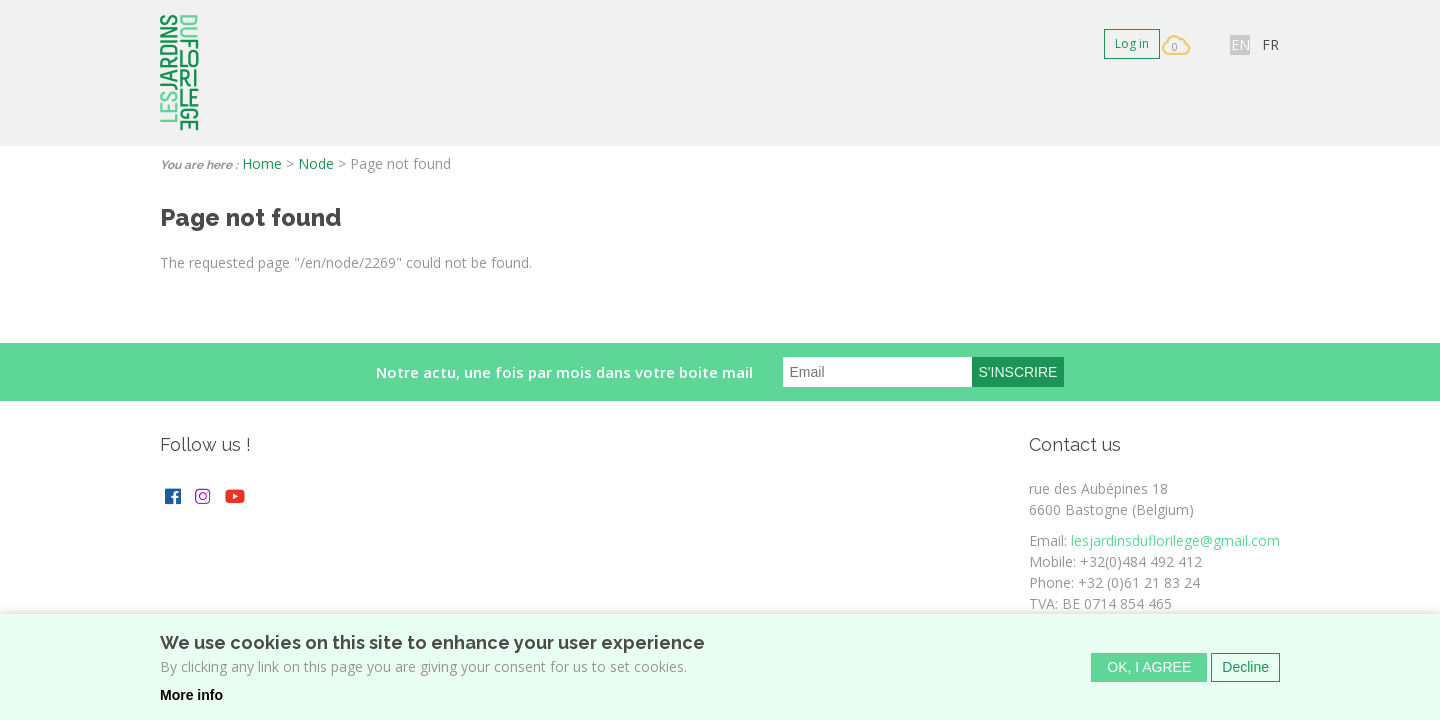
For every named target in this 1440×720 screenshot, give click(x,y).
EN (1240, 44)
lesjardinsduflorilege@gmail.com (1175, 540)
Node (316, 163)
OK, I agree (1149, 674)
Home (262, 163)
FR (1270, 44)
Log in (1132, 43)
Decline (1245, 674)
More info (191, 702)
